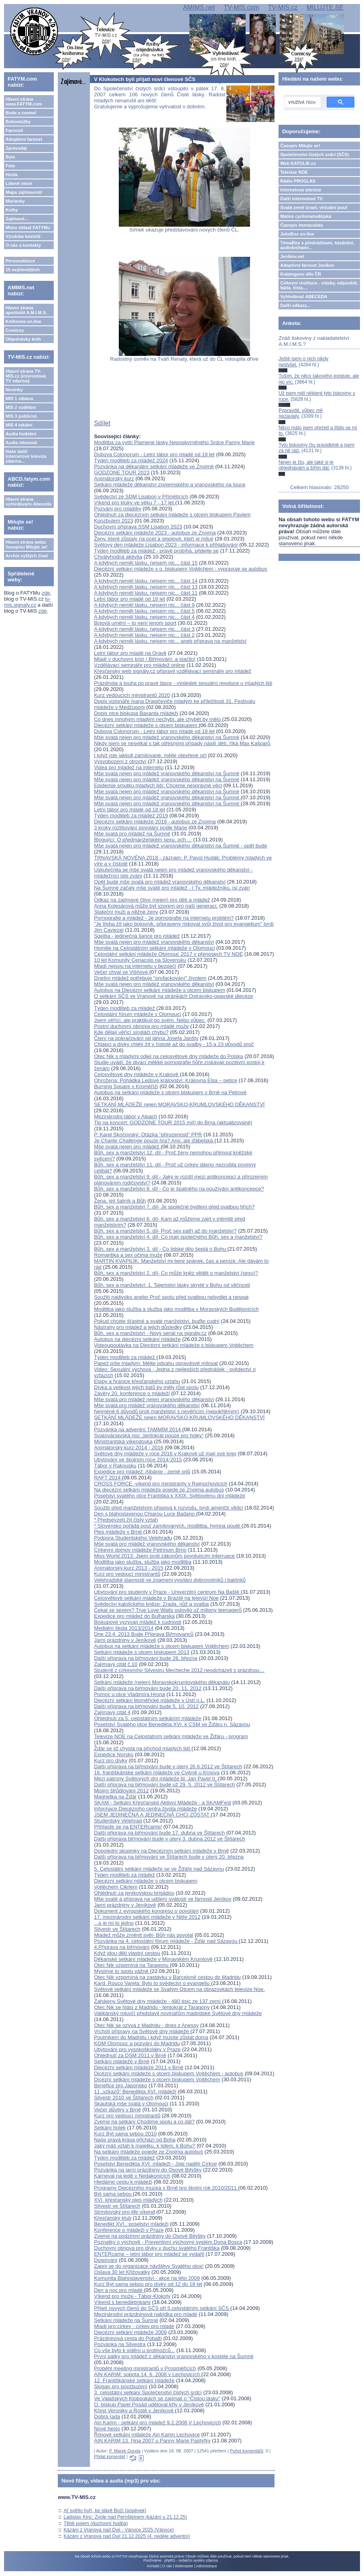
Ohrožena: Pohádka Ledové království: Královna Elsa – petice (165, 1080)
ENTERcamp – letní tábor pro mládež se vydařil (149, 2254)
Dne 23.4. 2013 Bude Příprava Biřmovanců (143, 1634)
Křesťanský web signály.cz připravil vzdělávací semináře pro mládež (172, 671)
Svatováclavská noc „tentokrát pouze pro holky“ (148, 1435)
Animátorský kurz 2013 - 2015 (128, 1568)
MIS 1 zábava (19, 398)
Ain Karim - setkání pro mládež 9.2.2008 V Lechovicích (157, 2423)
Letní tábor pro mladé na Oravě (130, 653)
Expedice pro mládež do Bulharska (134, 1616)
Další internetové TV (301, 198)
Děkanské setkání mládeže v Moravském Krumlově (153, 1959)
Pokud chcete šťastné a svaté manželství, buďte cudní (157, 1321)
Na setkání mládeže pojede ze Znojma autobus (148, 2152)
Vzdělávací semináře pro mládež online (139, 665)
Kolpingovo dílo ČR (300, 274)
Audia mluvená (21, 442)
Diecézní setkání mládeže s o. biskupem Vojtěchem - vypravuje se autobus (180, 569)
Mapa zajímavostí (24, 192)
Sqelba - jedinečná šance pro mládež (137, 936)
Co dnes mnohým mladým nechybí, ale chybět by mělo (158, 719)
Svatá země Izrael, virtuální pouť (314, 207)
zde (46, 593)
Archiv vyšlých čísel (27, 555)
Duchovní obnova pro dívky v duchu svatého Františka (157, 2248)
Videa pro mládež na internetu (128, 767)
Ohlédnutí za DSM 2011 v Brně (130, 2055)
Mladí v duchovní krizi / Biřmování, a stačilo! (144, 659)
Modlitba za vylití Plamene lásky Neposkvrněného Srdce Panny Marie (174, 442)
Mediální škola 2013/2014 (123, 1628)
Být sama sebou (113, 2194)
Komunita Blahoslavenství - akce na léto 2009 (147, 2278)
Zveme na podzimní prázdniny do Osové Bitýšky (149, 2236)
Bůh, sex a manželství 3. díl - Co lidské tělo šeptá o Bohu (160, 1249)
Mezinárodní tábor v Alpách (125, 1116)
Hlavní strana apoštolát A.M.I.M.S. (26, 310)
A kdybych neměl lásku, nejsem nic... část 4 (144, 617)
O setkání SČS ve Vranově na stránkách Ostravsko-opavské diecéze (173, 996)
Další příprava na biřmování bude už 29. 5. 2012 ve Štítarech (164, 1785)
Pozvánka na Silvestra (120, 2344)
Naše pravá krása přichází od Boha (134, 2140)
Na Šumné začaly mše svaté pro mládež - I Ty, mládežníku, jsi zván (172, 888)
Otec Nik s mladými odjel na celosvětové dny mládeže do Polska (168, 1056)
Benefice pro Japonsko (120, 2085)
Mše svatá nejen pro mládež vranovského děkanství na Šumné (166, 737)
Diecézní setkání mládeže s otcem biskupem (146, 725)
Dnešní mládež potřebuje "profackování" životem (150, 978)
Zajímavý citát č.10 (115, 1664)
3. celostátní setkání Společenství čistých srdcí (148, 2392)
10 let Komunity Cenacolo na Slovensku (140, 960)
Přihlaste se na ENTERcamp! (128, 1827)
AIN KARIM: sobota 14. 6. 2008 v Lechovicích (147, 2374)
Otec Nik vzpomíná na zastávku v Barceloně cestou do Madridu (167, 1977)
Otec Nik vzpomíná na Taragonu (132, 1965)
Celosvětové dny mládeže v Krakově (137, 1074)
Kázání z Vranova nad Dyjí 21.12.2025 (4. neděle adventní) (127, 2536)
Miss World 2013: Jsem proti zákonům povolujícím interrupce (164, 1556)
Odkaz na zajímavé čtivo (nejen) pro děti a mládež (152, 900)
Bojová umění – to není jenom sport (135, 623)
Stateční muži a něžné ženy (126, 912)
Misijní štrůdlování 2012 (121, 1791)
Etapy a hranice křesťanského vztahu (137, 1381)
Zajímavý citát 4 (112, 1712)
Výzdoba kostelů (23, 236)
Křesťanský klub (112, 2218)
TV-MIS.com (241, 7)
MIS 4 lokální (19, 425)
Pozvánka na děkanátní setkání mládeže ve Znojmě (154, 466)
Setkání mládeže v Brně (121, 2061)
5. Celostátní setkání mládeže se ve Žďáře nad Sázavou (159, 1869)
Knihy (12, 209)
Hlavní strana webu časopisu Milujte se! (27, 544)
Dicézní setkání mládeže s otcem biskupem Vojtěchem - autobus (168, 2073)
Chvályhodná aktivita (118, 557)
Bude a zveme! (21, 112)
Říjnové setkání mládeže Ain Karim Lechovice (147, 2435)
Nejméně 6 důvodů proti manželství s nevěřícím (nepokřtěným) (166, 1411)
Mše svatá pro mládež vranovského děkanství (147, 1405)
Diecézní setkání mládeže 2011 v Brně (138, 2067)
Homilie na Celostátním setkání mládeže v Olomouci (154, 948)
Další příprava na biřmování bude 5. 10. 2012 (146, 1706)
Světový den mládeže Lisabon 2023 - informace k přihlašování (166, 545)
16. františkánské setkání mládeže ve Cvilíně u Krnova (157, 1772)
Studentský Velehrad (118, 1821)
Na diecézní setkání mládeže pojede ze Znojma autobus (159, 1490)
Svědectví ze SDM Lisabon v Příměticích (141, 497)
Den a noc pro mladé (119, 2290)
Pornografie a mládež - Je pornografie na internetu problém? (164, 918)
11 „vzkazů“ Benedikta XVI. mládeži (135, 2091)
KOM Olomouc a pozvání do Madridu (137, 2043)
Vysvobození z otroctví (120, 761)
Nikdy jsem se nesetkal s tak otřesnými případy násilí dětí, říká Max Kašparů (182, 743)
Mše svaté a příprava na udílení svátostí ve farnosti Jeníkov (163, 1899)
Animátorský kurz (114, 478)
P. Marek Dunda (124, 2450)
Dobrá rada (107, 2416)
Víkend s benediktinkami (122, 2302)
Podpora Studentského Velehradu (133, 1538)
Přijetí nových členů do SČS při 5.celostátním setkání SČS (162, 2308)
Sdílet (102, 423)
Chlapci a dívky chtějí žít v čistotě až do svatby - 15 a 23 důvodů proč (174, 1044)
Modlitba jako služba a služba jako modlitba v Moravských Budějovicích (176, 1309)
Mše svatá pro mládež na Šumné (132, 834)
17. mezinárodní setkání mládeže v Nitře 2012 (147, 1917)
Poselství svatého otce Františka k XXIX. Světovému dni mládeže (169, 1496)
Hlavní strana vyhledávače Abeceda (28, 501)
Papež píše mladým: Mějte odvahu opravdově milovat (156, 1363)
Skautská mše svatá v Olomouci (131, 2104)
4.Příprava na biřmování (122, 1947)
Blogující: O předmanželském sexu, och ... (143, 840)
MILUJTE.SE (325, 7)
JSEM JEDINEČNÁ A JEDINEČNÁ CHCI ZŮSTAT (152, 1815)
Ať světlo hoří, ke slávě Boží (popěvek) (105, 2510)
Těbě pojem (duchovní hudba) (96, 2523)
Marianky (15, 201)
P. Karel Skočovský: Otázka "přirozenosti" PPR (148, 1135)
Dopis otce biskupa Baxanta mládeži (136, 713)
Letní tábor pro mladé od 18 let (129, 599)
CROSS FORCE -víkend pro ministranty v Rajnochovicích (160, 1484)
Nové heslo (107, 2429)
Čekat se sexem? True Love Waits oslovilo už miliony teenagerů (168, 1610)
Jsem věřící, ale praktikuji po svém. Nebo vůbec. (150, 1020)
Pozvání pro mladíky (117, 509)
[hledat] (301, 102)
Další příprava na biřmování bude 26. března (145, 1658)
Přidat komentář (109, 2456)
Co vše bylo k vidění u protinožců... (134, 2350)
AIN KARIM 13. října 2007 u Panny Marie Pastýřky (152, 2441)
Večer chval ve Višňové (121, 972)
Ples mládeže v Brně (118, 1532)
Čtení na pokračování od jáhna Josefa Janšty (146, 1038)
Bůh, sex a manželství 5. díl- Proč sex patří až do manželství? (165, 1231)
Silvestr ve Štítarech (117, 1929)
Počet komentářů (246, 2450)
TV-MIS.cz (283, 7)
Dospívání (106, 2260)
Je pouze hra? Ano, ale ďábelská (154, 1141)
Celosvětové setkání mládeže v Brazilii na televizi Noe (156, 1598)
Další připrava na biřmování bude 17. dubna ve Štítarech (159, 1833)
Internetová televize (300, 189)
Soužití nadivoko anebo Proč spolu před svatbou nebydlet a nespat (171, 1297)
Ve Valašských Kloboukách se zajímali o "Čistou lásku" (157, 2398)
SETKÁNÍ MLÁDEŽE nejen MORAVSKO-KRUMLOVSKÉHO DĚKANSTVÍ (179, 1104)
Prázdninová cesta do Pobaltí (128, 2338)
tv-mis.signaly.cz (27, 602)
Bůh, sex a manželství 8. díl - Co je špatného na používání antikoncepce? (179, 1189)
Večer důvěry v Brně (117, 2110)
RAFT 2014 (108, 1478)
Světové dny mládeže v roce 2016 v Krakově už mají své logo (165, 1454)
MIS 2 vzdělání (21, 407)
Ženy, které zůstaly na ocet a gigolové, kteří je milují (153, 539)
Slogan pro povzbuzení (120, 2386)
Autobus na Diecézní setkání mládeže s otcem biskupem (159, 990)
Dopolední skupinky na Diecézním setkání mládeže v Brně (161, 1851)
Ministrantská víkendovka (123, 1441)
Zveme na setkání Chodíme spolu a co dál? (144, 2122)
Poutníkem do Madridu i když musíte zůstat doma (151, 2037)
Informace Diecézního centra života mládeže (145, 1809)
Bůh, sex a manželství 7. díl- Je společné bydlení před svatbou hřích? (174, 1207)
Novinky (14, 389)
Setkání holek (110, 2128)
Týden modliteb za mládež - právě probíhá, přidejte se (156, 551)
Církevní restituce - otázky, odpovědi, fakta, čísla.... (319, 285)
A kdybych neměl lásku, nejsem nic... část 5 (144, 611)
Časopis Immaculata (301, 225)
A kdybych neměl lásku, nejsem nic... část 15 (145, 563)
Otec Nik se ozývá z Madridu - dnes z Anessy (146, 2025)
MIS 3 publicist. (22, 416)
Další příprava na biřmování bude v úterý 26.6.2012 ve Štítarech (168, 1766)
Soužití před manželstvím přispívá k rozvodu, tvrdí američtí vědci (168, 1508)
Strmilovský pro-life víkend (124, 2212)
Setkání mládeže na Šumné (126, 2320)
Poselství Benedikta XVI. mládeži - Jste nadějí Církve (155, 2164)
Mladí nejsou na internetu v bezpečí (135, 966)
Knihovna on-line (23, 321)
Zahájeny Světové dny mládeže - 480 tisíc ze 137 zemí (158, 2001)
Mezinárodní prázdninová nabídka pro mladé (145, 2314)
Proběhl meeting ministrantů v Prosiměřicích (145, 2368)
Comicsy (15, 330)
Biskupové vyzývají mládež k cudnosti (137, 1622)
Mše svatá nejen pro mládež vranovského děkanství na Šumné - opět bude (180, 846)
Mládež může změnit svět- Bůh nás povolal (143, 1935)
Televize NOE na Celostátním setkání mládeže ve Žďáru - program (171, 1736)
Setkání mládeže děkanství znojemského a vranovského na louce (169, 484)
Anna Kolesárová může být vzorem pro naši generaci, (156, 906)
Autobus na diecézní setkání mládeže (137, 1339)
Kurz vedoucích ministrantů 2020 (132, 695)
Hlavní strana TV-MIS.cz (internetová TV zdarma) (26, 376)
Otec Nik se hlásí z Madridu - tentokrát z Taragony (151, 2007)
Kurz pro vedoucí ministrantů (127, 1574)
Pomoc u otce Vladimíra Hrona (129, 1694)
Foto (10, 165)
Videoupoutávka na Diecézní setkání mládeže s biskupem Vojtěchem (173, 1345)
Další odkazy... (295, 305)
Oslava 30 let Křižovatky (122, 2272)
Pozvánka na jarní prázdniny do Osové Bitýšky (147, 2170)
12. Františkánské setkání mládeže (134, 2380)
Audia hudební (21, 433)
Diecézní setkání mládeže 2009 (130, 2332)
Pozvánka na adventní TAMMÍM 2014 (138, 1429)
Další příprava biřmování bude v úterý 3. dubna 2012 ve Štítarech (169, 1839)
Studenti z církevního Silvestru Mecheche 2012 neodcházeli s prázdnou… (179, 1670)
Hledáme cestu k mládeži (123, 2182)
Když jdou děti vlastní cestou (127, 1953)
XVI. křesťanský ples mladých (128, 2200)
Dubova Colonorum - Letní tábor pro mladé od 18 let (154, 454)
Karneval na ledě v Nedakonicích (132, 2176)
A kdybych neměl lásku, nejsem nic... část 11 (145, 593)
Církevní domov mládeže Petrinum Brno (140, 1550)
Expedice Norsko (113, 1754)
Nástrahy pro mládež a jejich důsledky (138, 1327)
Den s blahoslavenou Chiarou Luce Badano (145, 1514)
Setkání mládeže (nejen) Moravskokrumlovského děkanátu (162, 1682)
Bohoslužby (18, 121)
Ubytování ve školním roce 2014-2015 (138, 1460)
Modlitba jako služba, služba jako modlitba (142, 1562)
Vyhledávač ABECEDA (303, 296)
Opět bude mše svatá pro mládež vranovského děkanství (160, 882)
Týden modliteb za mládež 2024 (131, 460)
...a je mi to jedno (114, 1923)
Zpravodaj (16, 148)
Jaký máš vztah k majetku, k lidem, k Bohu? (144, 2146)
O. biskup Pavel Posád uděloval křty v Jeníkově (149, 2404)
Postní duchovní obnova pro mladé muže (141, 1026)
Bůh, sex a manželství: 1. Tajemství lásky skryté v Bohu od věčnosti (172, 1285)
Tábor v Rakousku (115, 1466)
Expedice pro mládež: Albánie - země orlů (142, 1472)
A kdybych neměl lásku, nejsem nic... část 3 (144, 629)
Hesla (11, 174)
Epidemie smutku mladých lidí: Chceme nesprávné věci (158, 785)
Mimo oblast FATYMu (28, 227)
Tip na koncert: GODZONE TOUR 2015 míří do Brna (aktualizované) (173, 1122)
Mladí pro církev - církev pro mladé (134, 2326)
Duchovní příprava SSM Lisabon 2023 (138, 527)
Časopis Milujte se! (300, 145)
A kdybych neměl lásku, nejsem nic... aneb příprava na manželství (170, 641)
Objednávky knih (23, 339)
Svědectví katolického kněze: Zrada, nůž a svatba (151, 1604)
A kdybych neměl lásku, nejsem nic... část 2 (144, 635)
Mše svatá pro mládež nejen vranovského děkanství (154, 1399)
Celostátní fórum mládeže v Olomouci (137, 1014)
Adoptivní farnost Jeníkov (307, 265)
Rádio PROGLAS (297, 181)
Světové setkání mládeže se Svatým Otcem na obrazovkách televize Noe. (179, 1989)
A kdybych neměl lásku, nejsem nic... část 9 (144, 605)
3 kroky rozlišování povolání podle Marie (140, 828)
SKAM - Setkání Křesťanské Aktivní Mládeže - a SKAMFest (162, 1803)
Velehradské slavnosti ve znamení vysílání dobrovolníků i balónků (170, 1580)
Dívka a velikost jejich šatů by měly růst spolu (146, 1387)
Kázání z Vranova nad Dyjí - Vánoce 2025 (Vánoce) (119, 2530)
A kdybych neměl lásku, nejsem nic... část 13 (145, 587)
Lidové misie (19, 183)
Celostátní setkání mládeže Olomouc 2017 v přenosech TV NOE (168, 954)
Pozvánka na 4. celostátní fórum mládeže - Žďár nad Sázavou (166, 1941)
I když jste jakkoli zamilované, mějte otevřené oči (150, 755)
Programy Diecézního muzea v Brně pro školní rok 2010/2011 (166, 2188)
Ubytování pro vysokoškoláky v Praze (137, 2049)
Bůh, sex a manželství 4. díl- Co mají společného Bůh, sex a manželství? (178, 1237)
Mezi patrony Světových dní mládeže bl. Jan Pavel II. (156, 1779)
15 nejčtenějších (23, 269)
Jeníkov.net (292, 256)
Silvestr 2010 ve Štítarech (123, 2098)
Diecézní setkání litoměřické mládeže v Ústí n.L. (149, 1700)
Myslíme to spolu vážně (122, 1971)
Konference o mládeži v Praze (128, 2230)
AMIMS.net (199, 7)
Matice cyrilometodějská (305, 216)
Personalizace (20, 260)
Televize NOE (294, 172)
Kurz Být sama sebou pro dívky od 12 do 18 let (148, 2284)
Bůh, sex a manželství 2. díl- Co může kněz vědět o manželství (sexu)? (176, 1273)
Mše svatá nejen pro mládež (127, 1147)
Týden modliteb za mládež (125, 1008)
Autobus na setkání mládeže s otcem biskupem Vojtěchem (161, 1646)
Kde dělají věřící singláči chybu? (131, 1032)
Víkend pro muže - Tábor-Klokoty (132, 2296)
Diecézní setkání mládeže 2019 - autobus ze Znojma (155, 822)
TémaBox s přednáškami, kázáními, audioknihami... (317, 245)
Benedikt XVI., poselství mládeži (131, 2224)
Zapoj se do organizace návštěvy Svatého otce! (148, 2266)
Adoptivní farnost (24, 139)
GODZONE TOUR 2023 (121, 472)
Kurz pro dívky (110, 1760)
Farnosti (14, 130)
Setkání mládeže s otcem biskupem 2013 (141, 1652)
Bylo (10, 156)
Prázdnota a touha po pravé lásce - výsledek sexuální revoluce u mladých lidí (183, 683)
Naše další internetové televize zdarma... (26, 456)
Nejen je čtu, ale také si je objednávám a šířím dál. (306, 465)
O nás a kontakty (23, 245)
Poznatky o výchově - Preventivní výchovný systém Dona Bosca (168, 2242)
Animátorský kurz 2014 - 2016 (128, 1447)
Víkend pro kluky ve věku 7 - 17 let (134, 503)
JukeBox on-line (297, 234)
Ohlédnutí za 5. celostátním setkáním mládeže (147, 1718)
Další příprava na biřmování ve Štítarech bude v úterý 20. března (169, 1857)
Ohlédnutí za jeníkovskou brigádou (134, 1893)
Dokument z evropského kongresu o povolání (146, 1911)
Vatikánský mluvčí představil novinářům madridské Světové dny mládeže (178, 2013)
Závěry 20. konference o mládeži (132, 1393)
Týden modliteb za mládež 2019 (131, 816)
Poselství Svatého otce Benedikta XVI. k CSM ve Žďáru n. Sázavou (172, 1724)
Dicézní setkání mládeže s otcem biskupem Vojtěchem (157, 2079)
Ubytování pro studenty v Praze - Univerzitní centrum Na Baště (167, 1592)
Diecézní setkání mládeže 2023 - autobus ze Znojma (155, 533)
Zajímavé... (17, 218)
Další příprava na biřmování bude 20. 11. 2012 (147, 1688)
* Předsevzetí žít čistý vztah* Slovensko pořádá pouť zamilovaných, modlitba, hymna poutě (168, 1523)
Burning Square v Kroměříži (126, 1086)
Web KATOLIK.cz (298, 163)
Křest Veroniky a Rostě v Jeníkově (134, 2410)
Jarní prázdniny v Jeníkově (125, 1640)
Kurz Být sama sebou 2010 (125, 2134)
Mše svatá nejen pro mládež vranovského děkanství (154, 942)
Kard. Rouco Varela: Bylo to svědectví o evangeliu (152, 1983)
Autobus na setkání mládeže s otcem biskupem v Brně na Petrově (170, 1092)
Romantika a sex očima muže (128, 1255)
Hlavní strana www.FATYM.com (24, 101)
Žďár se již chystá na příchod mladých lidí (142, 1748)
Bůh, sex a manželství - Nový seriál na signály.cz (150, 1333)
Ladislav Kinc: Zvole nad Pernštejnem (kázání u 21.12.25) (125, 2517)
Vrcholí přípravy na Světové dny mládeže (142, 2031)
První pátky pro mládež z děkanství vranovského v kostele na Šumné (173, 2356)
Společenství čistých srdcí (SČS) (314, 154)
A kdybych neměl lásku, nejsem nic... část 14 (145, 581)
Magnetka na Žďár (115, 1797)
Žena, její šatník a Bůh (120, 1201)
